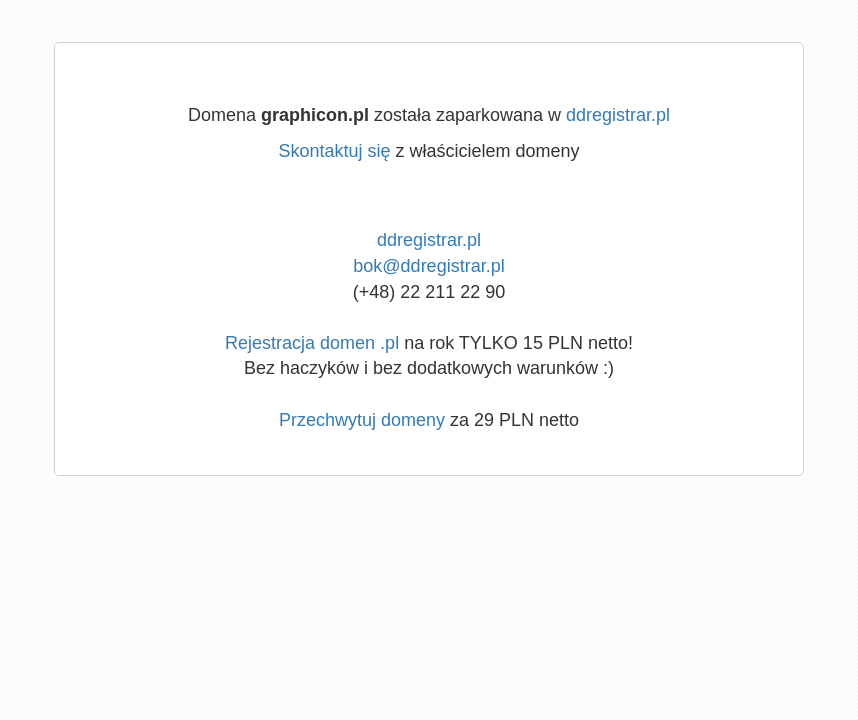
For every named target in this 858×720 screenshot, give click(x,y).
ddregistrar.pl (618, 115)
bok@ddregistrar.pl (428, 266)
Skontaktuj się (334, 151)
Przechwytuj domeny (362, 420)
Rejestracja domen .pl (312, 343)
